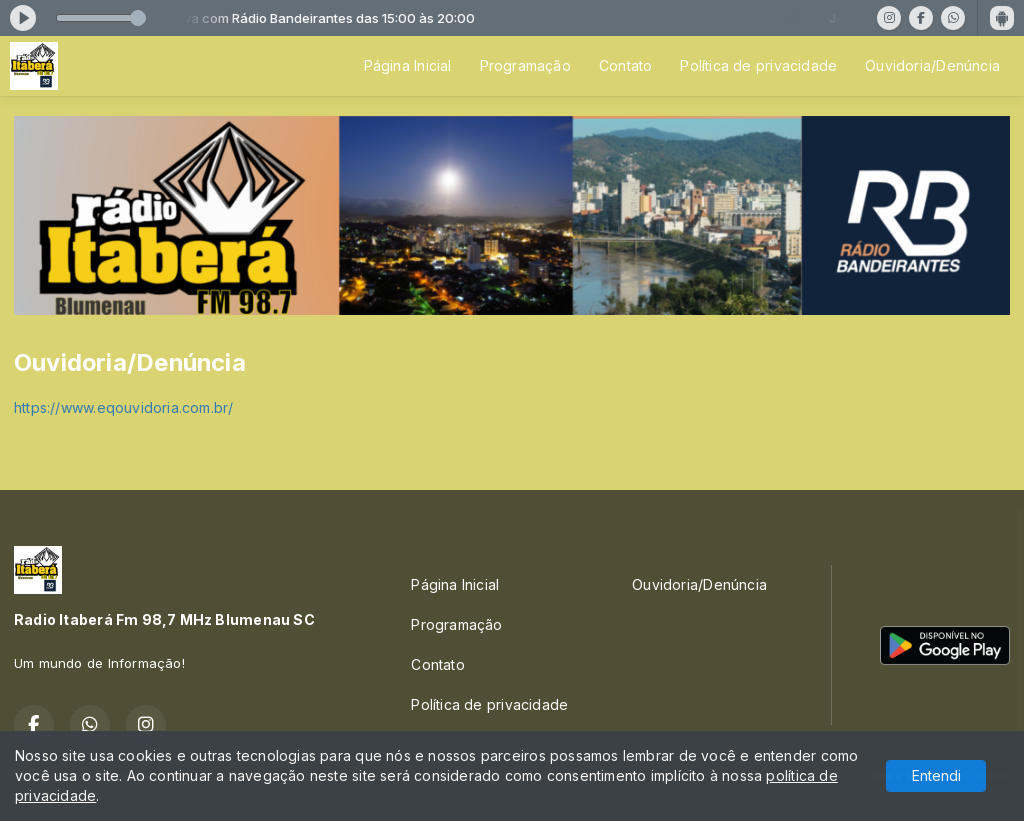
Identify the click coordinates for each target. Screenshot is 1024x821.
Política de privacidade (758, 65)
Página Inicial (408, 65)
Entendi (936, 775)
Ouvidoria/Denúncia (932, 65)
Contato (625, 65)
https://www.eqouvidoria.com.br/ (124, 407)
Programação (525, 65)
